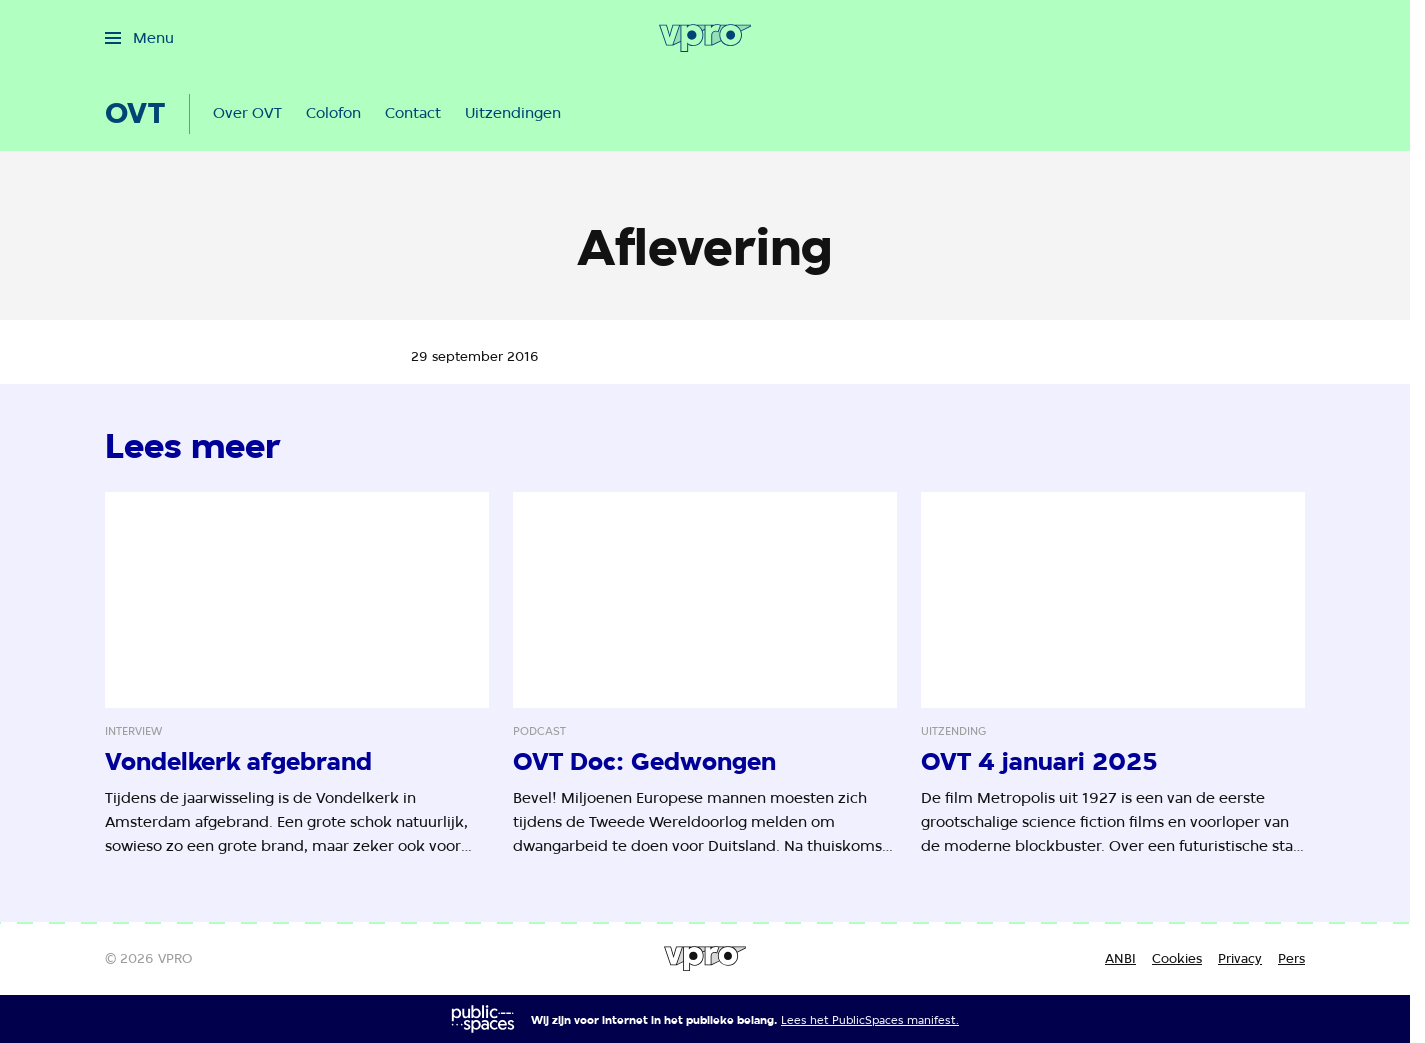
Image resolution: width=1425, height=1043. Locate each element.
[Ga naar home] (705, 38)
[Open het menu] (139, 38)
